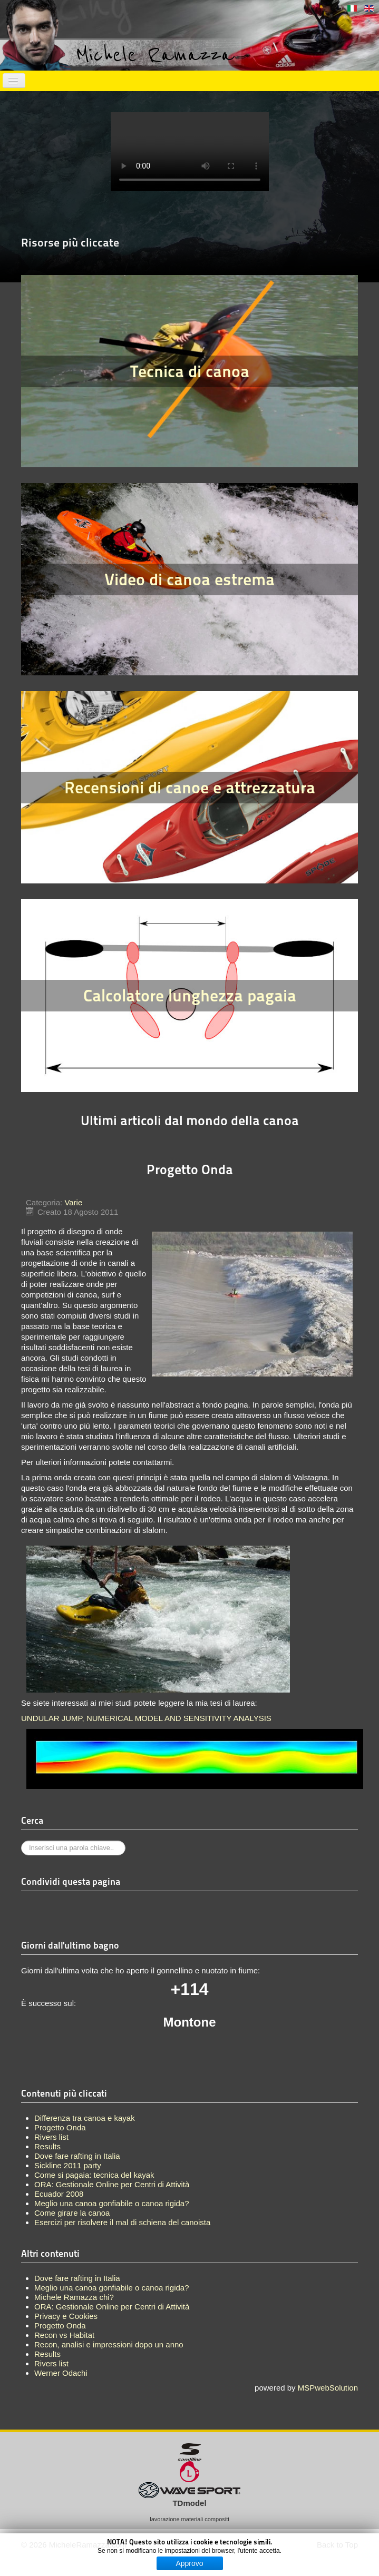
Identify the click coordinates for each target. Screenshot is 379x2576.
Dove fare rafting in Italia (77, 2278)
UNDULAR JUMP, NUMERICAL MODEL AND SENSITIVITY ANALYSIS (146, 1718)
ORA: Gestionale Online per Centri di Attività (111, 2306)
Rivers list (51, 2363)
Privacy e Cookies (66, 2316)
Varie (73, 1202)
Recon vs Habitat (64, 2335)
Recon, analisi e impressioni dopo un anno (108, 2344)
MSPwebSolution (328, 2387)
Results (47, 2353)
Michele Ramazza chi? (74, 2297)
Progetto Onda (60, 2325)
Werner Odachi (61, 2372)
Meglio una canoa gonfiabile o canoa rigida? (111, 2287)
